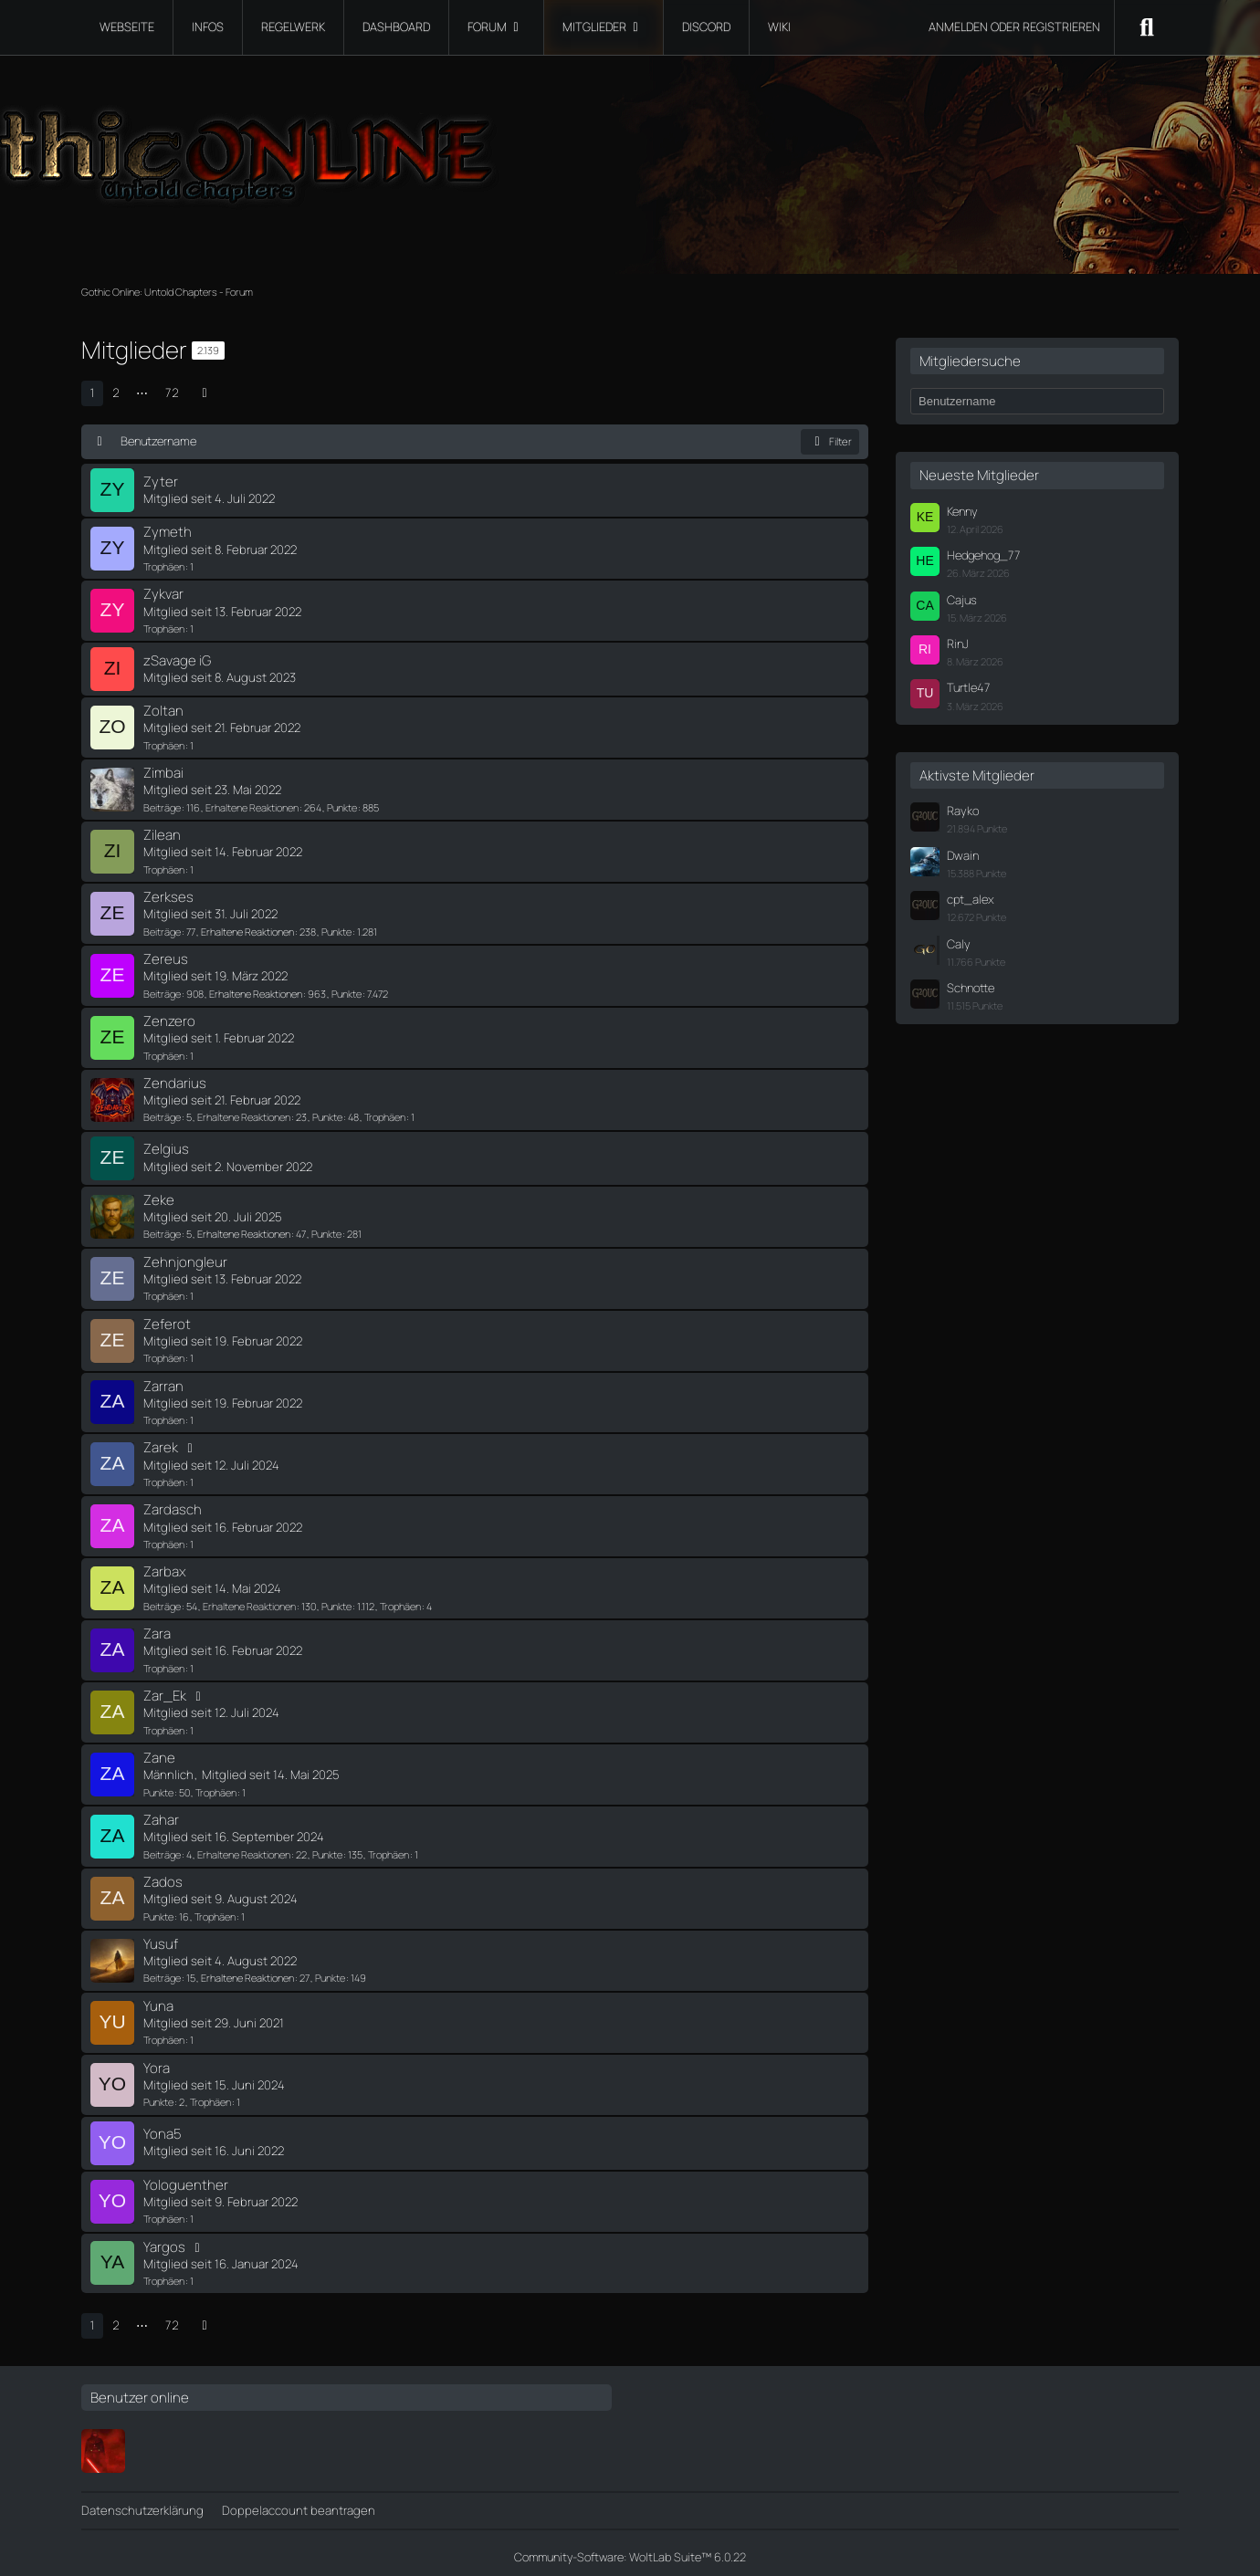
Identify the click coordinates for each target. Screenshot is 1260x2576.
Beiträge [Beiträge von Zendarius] (162, 1114)
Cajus (962, 600)
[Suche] (1147, 27)
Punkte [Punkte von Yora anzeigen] (158, 2093)
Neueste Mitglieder (979, 475)
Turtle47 (968, 687)
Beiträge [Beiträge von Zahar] (162, 1847)
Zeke (158, 1196)
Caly (959, 944)
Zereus (165, 956)
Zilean (162, 833)
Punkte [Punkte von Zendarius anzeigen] (327, 1114)
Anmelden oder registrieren (1014, 26)
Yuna (158, 1998)
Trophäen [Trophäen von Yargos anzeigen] (163, 2272)
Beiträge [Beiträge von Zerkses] (162, 929)
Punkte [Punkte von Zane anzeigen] (158, 1786)
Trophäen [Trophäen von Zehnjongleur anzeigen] (163, 1292)
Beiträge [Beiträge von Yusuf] (162, 1970)
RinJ (958, 643)
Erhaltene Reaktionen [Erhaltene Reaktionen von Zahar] (243, 1847)
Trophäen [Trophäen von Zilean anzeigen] (163, 867)
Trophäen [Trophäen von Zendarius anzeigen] (384, 1114)
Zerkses (168, 895)
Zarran (163, 1381)
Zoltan (163, 709)
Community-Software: (630, 2548)
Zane (159, 1751)
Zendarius (174, 1079)
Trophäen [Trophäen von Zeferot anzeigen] (163, 1353)
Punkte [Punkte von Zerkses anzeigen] (336, 929)
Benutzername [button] (158, 441)
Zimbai (163, 771)
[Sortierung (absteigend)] (100, 441)
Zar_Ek (164, 1690)
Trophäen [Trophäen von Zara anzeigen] (163, 1662)
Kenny (962, 511)
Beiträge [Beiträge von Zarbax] (162, 1600)
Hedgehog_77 (983, 555)
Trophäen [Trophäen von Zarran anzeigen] (163, 1415)
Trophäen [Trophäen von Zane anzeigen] (215, 1786)
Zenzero (169, 1018)
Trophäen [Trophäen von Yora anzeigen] (210, 2093)
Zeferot (167, 1319)
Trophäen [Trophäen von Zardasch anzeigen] (163, 1538)
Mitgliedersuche (970, 361)
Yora (156, 2059)
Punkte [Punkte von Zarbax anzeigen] (336, 1600)
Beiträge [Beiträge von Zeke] (162, 1230)
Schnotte (970, 987)
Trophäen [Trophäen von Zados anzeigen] (215, 1909)
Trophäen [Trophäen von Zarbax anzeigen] (400, 1600)
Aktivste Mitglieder (976, 775)
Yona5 (162, 2125)
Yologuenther (185, 2176)
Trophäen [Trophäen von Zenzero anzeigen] (163, 1052)
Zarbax (164, 1566)
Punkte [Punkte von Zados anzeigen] (158, 1909)
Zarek (160, 1442)
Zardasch (172, 1504)
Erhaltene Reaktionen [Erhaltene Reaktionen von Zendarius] (243, 1114)
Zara (157, 1628)
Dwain (963, 855)
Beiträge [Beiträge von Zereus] (162, 991)
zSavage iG (177, 659)
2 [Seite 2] (116, 392)
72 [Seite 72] (171, 392)
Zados (163, 1874)
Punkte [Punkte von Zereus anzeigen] (346, 991)
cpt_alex (970, 899)
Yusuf (160, 1936)
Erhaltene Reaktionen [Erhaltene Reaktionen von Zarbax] (249, 1600)
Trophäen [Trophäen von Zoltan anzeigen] (163, 743)
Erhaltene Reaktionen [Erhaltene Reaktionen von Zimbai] (252, 805)
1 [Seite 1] (92, 392)
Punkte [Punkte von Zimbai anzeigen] (342, 805)
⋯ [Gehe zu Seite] (142, 392)
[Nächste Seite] (204, 393)
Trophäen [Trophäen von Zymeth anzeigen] (163, 565)
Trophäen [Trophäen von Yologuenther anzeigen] (163, 2210)
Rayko (963, 810)
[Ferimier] (103, 2443)
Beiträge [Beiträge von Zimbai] (162, 805)
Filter (831, 442)
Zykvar (163, 592)
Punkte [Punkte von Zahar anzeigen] (327, 1847)
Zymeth (167, 531)
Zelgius (166, 1146)
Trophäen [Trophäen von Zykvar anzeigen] (163, 627)
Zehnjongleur (185, 1258)
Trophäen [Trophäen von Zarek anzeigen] (163, 1477)
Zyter (160, 481)
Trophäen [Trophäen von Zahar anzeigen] (388, 1847)
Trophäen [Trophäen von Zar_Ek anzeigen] (163, 1724)
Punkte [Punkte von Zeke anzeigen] (326, 1230)
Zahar (161, 1813)
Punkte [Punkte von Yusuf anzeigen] (330, 1970)
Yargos (164, 2237)
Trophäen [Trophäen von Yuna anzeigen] (163, 2032)
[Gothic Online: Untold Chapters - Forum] (630, 146)
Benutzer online (139, 2388)
